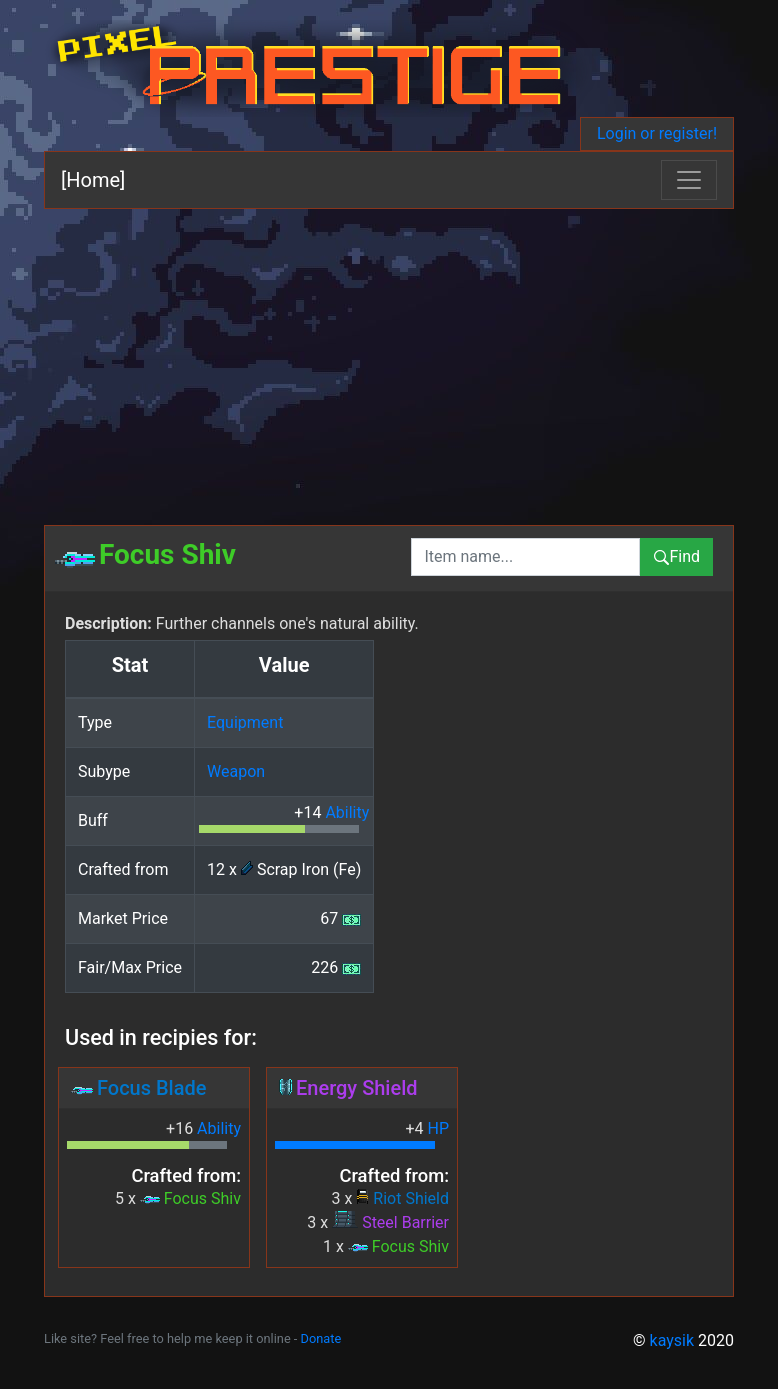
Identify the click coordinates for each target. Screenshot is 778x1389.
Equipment (245, 722)
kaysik (672, 1340)
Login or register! (657, 133)
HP (438, 1128)
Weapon (236, 771)
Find (676, 556)
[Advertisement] (389, 359)
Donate (321, 1338)
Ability (347, 812)
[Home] (93, 180)
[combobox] (525, 557)
